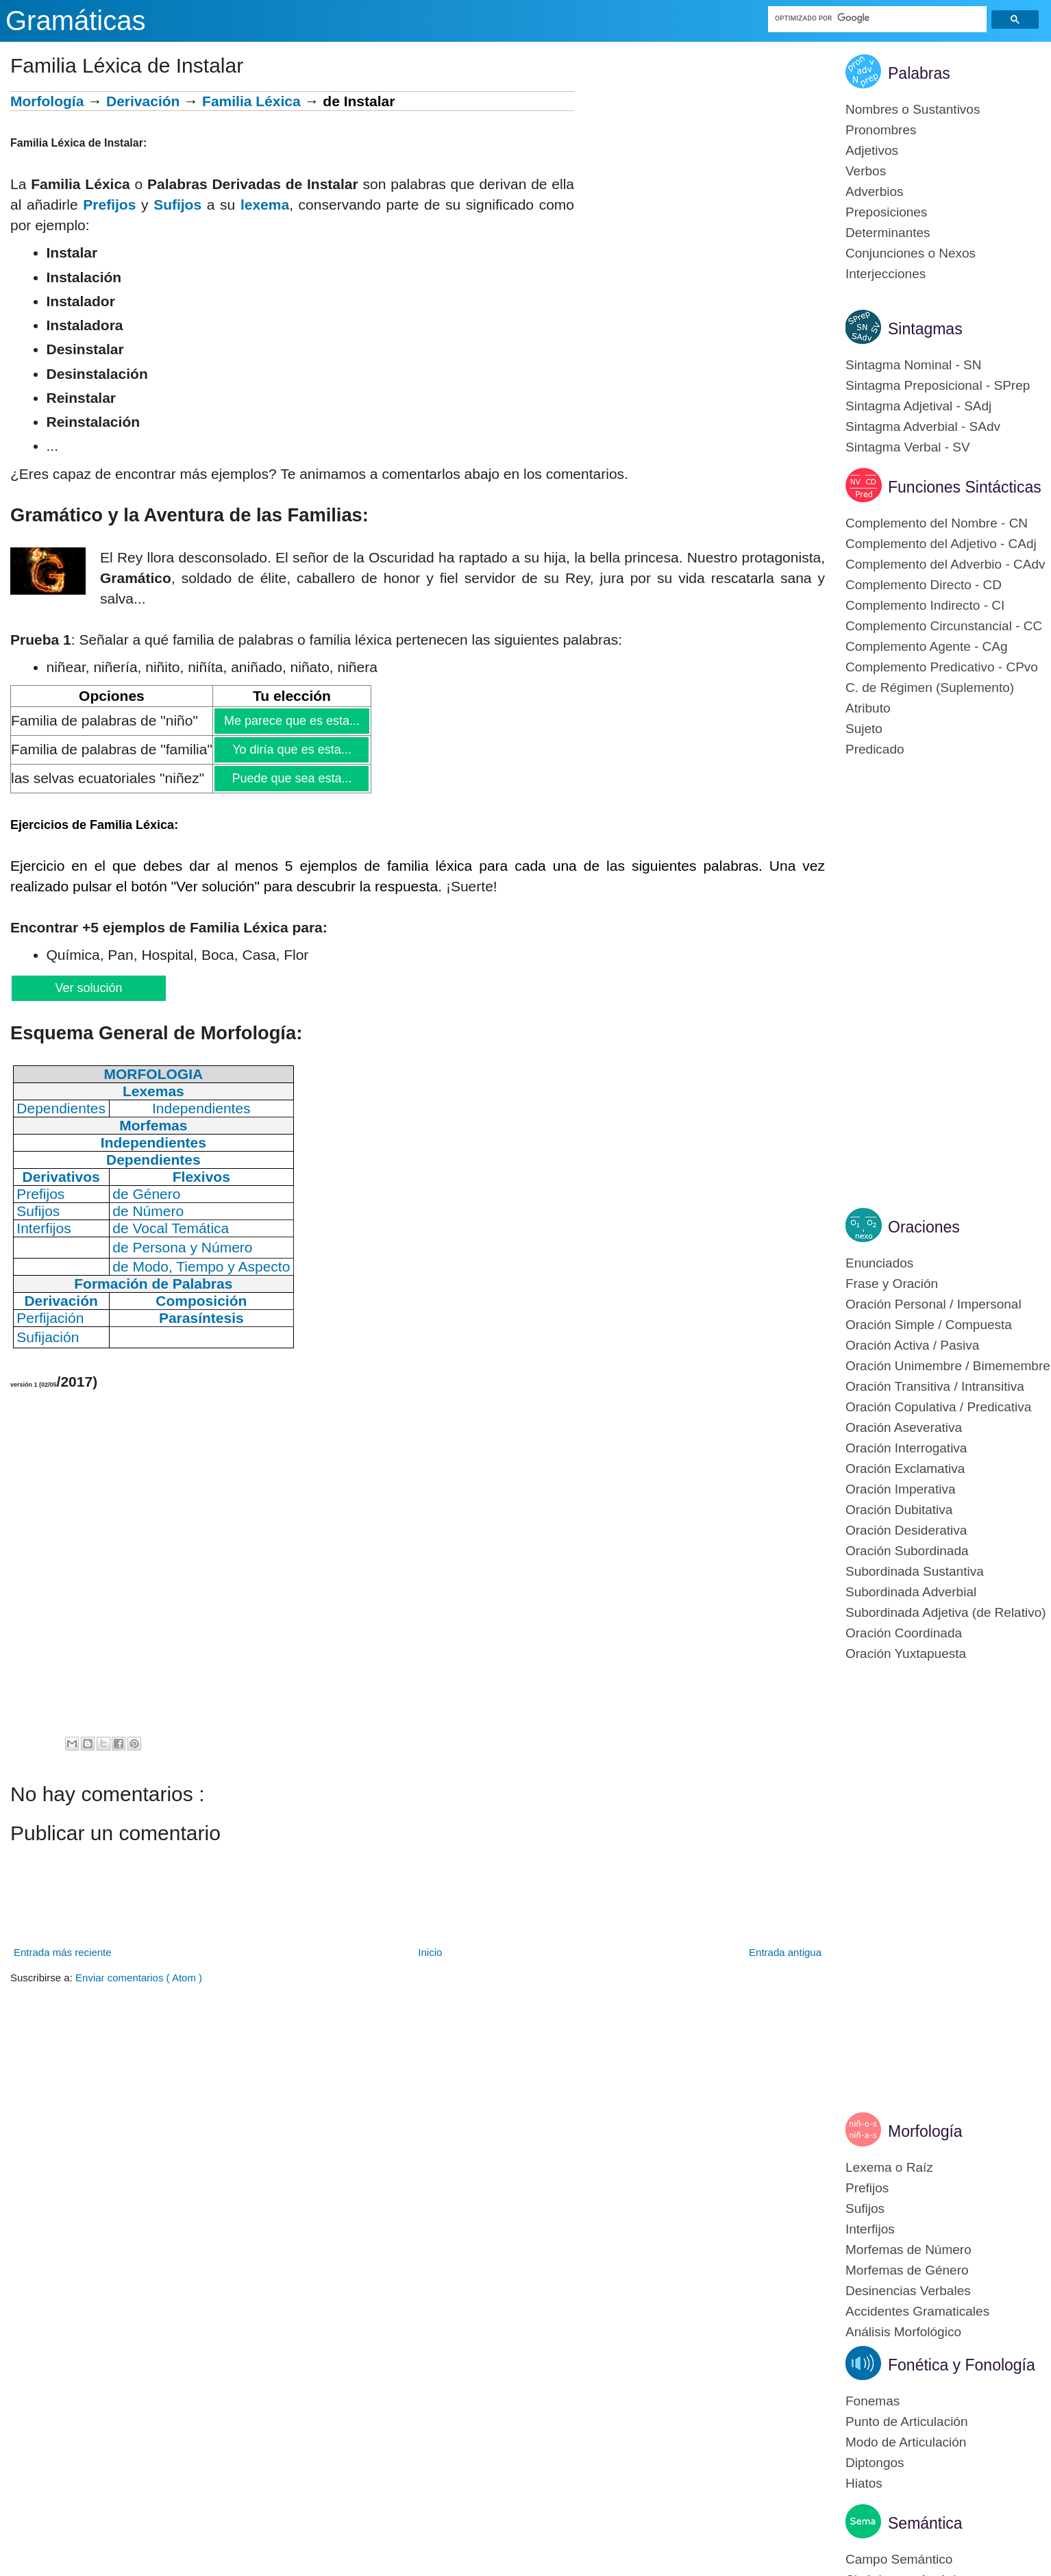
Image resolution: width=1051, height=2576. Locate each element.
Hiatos (863, 2483)
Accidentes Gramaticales (917, 2311)
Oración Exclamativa (905, 1468)
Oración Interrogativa (906, 1448)
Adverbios (874, 191)
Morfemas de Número (908, 2249)
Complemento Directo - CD (923, 585)
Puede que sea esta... (291, 778)
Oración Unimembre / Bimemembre (947, 1366)
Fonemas (872, 2401)
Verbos (865, 171)
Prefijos (109, 204)
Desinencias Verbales (908, 2290)
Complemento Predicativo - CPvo (941, 667)
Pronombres (881, 130)
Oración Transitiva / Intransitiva (934, 1386)
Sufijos (177, 204)
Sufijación (47, 1337)
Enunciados (879, 1263)
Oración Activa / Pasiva (912, 1345)
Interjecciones (885, 274)
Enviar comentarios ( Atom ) (138, 1977)
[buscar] (877, 17)
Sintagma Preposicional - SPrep (937, 385)
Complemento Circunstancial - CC (943, 626)
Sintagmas (925, 329)
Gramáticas (75, 20)
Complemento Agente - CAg (926, 646)
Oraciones (924, 1227)
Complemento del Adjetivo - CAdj (941, 543)
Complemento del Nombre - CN (936, 523)
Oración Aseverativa (903, 1427)
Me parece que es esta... (291, 721)
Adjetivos (871, 150)
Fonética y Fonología (961, 2365)
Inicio (430, 1952)
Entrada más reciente (63, 1952)
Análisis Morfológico (903, 2332)
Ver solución (88, 988)
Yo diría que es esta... (291, 749)
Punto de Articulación (906, 2421)
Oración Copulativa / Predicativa (938, 1407)
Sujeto (863, 728)
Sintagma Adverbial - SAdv (922, 426)
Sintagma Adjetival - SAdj (918, 406)
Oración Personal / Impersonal (933, 1304)
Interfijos (870, 2229)
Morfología (47, 101)
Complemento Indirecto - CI (924, 605)
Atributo (867, 708)
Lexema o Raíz (889, 2167)
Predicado (874, 749)
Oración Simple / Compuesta (928, 1324)
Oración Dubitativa (898, 1509)
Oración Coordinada (903, 1633)
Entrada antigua (785, 1952)
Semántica (925, 2523)
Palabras (919, 73)
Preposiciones (886, 212)
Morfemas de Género (907, 2270)
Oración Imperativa (900, 1489)
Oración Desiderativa (906, 1530)
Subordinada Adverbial (910, 1592)
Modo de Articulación (905, 2442)
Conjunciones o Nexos (910, 253)
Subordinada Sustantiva (914, 1571)
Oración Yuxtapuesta (905, 1653)
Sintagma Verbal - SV (907, 447)
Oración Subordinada (907, 1551)
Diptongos (874, 2462)
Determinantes (887, 232)
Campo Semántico (898, 2559)
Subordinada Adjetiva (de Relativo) (945, 1612)
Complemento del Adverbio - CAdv (945, 564)
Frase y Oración (891, 1283)
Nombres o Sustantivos (912, 109)
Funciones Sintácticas (964, 487)
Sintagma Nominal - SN (913, 365)
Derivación (143, 101)
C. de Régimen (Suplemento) (929, 687)
